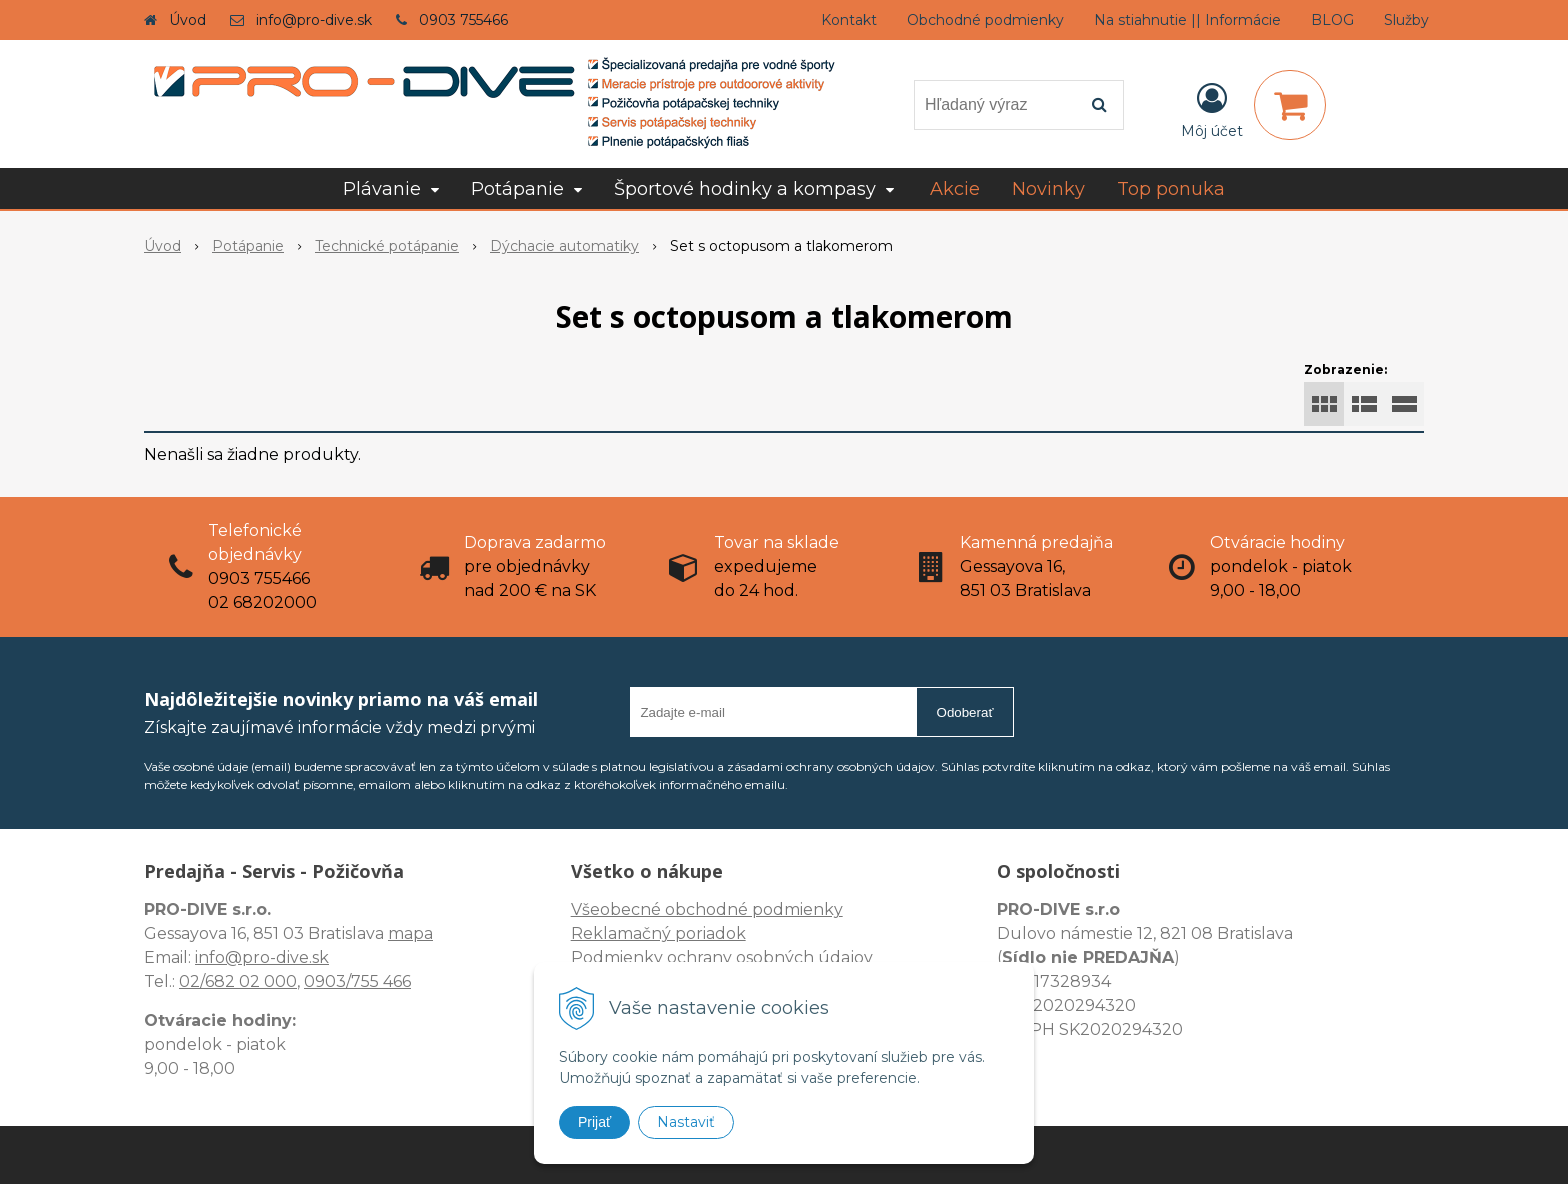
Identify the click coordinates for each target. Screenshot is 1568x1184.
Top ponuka (1171, 189)
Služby (1406, 20)
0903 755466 (463, 20)
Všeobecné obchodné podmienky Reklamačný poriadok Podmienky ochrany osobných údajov (722, 933)
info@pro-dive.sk (314, 20)
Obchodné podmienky (985, 20)
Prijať (594, 1122)
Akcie (955, 189)
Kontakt (849, 20)
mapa (410, 933)
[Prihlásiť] (1212, 109)
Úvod (187, 20)
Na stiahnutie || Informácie (1187, 20)
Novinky (1048, 189)
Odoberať (965, 712)
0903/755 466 (357, 981)
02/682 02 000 (238, 981)
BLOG (1332, 20)
